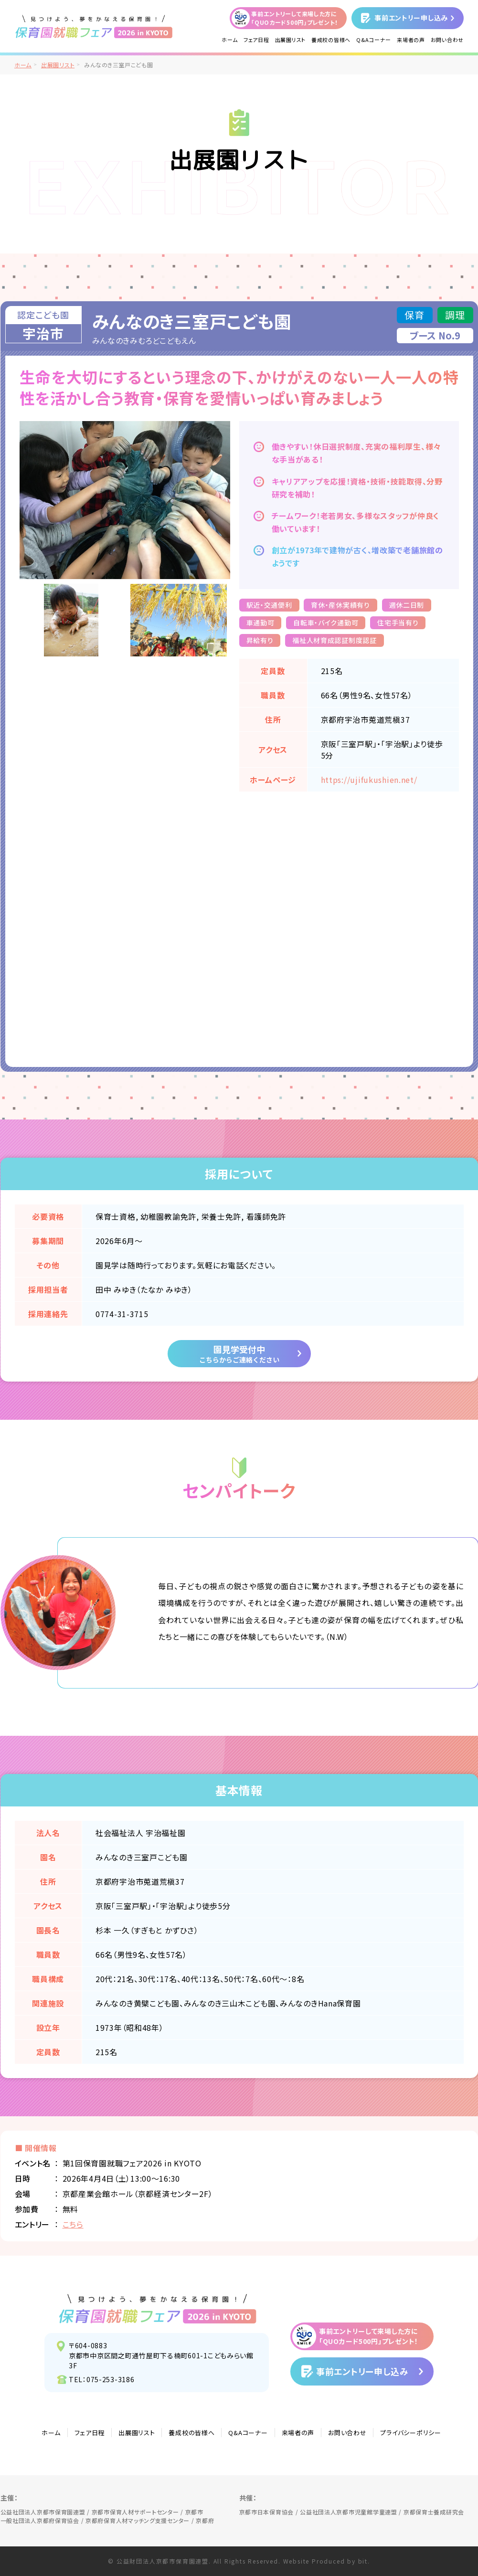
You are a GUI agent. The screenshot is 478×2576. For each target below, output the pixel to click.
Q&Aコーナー (373, 39)
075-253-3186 (110, 2379)
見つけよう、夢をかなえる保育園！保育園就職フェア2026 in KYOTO (158, 2308)
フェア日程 (256, 39)
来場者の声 (411, 39)
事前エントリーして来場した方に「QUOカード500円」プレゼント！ (294, 18)
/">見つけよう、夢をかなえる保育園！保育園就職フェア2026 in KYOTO (94, 26)
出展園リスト (290, 39)
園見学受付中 (239, 1353)
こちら (73, 2224)
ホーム (230, 39)
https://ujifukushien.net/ (369, 779)
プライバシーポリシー (410, 2432)
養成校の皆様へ (331, 39)
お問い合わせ (447, 39)
